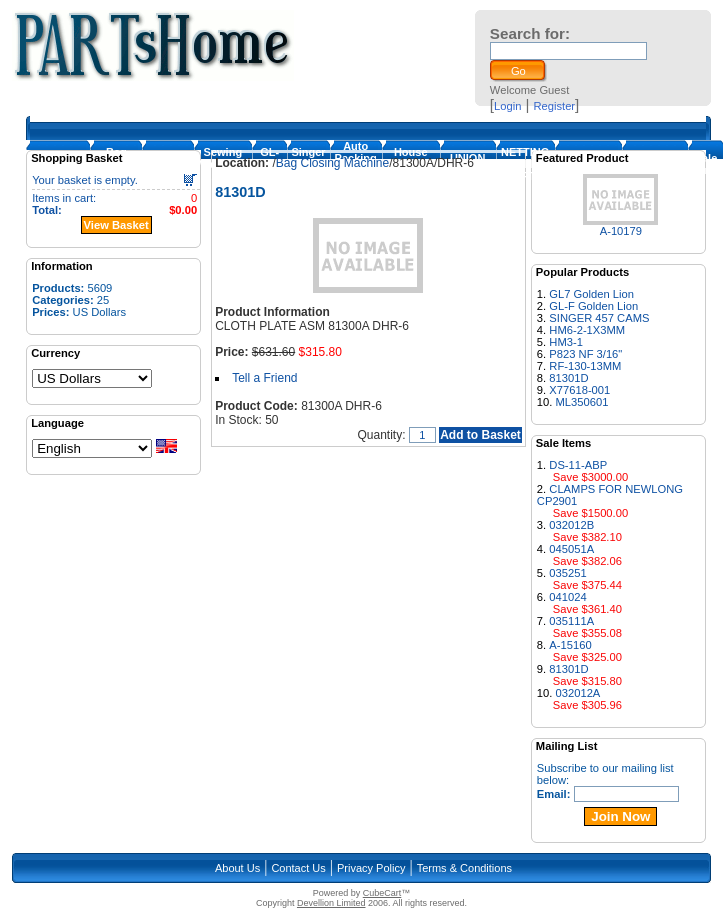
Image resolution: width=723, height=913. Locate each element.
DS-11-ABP (578, 465)
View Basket (116, 225)
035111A (571, 621)
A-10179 (621, 231)
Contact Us (298, 868)
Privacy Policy (371, 868)
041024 (567, 597)
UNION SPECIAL (468, 164)
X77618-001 (579, 390)
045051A (571, 549)
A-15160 (570, 645)
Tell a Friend (264, 378)
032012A (578, 693)
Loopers (167, 164)
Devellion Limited (331, 903)
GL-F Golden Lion (593, 306)
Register (554, 106)
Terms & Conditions (464, 868)
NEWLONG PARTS (654, 164)
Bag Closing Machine (116, 164)
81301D (568, 378)
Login (507, 106)
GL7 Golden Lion (591, 294)
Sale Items (706, 164)
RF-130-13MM (585, 366)
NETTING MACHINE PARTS (525, 164)
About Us (237, 868)
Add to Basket (480, 435)
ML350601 (582, 402)
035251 (567, 573)
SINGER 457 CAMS (599, 318)
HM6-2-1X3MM (587, 330)
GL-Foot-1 (269, 164)
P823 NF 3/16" (585, 354)
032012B (571, 525)
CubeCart (382, 893)
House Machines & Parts (411, 164)
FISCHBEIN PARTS (588, 164)
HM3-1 (566, 342)
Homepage (58, 164)
